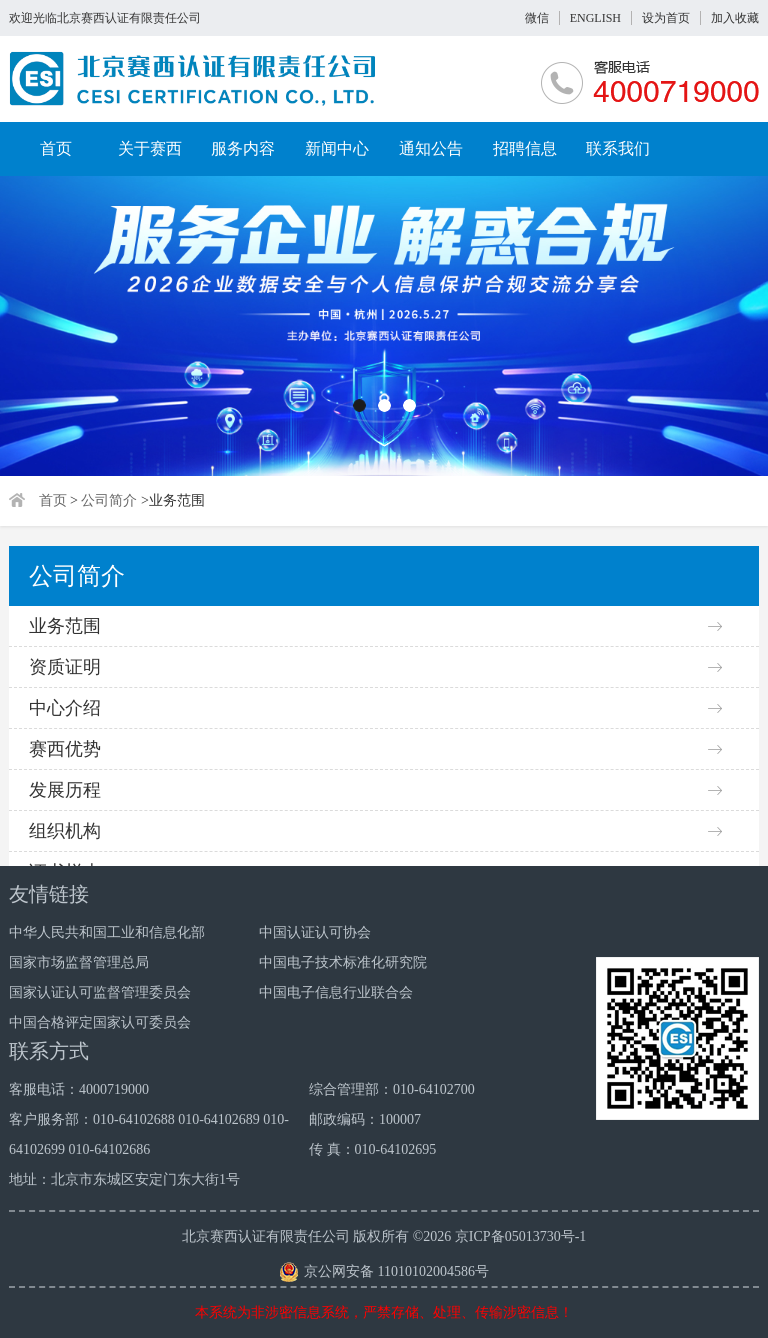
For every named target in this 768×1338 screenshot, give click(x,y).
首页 (56, 148)
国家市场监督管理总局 (79, 962)
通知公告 (431, 148)
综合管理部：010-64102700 (392, 1089)
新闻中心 (337, 148)
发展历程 (65, 790)
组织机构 (65, 831)
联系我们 (618, 148)
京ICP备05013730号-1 (520, 1236)
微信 (537, 18)
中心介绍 (65, 708)
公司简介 (109, 500)
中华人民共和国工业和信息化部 (107, 932)
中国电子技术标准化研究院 (343, 962)
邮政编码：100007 (365, 1119)
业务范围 (65, 626)
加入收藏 (735, 18)
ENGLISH (595, 18)
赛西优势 (65, 749)
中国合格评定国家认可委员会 (100, 1022)
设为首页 (666, 18)
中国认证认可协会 (315, 932)
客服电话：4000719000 (79, 1089)
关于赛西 (150, 148)
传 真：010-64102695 (372, 1149)
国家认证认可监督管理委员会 (100, 992)
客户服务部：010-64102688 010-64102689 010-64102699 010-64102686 (149, 1134)
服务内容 (243, 148)
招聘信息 (525, 148)
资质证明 (65, 667)
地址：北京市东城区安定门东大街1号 (124, 1179)
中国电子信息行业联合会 (336, 992)
